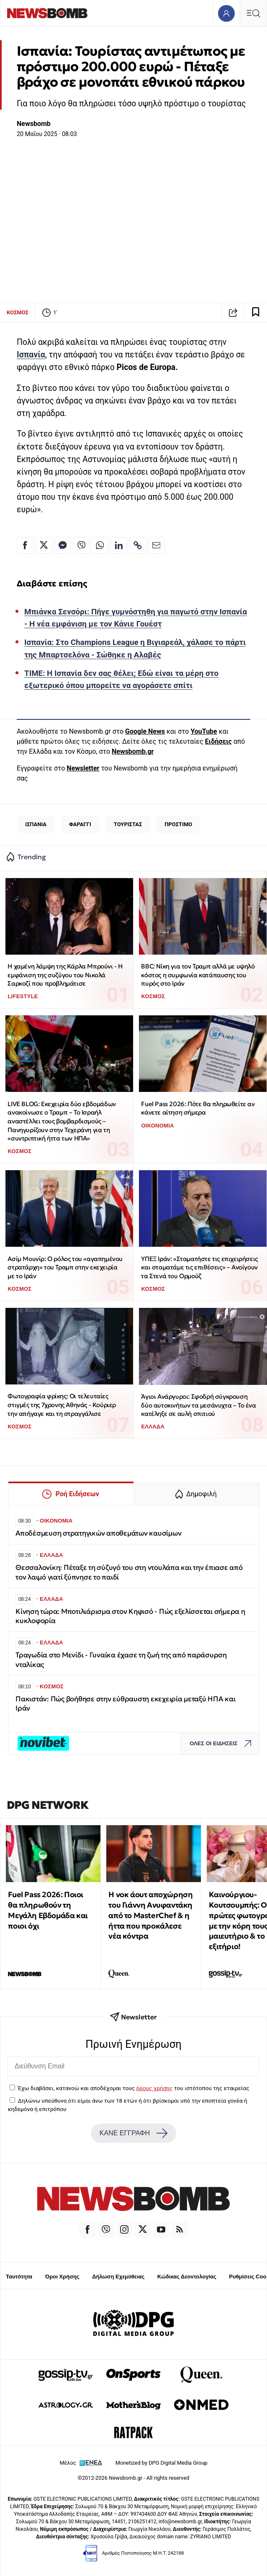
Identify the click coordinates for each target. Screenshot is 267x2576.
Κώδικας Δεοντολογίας (186, 2276)
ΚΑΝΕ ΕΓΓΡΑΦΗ (133, 2133)
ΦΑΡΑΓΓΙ (80, 824)
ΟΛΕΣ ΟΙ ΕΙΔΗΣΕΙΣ (222, 1743)
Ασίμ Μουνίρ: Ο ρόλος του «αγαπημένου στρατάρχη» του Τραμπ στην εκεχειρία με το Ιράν (65, 1267)
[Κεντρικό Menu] (253, 13)
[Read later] (255, 312)
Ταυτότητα (19, 2276)
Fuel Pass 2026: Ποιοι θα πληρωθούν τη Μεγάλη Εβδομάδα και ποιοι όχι (47, 1910)
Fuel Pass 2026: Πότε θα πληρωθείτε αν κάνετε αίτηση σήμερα (197, 1108)
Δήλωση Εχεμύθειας (118, 2276)
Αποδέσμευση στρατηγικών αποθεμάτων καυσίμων (98, 1533)
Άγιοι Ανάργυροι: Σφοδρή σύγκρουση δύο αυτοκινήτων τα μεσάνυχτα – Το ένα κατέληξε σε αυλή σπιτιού (198, 1405)
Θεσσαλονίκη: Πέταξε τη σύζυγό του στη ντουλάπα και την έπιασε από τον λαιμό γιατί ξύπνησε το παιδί (129, 1572)
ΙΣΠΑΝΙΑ (35, 824)
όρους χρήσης (154, 2088)
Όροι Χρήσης (62, 2276)
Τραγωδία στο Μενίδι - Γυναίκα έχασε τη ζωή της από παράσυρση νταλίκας (121, 1660)
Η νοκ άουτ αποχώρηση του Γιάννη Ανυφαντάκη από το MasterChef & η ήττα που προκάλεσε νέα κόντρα (150, 1915)
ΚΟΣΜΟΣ (17, 312)
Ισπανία (31, 355)
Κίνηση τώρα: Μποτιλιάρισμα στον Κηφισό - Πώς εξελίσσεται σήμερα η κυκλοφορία (130, 1616)
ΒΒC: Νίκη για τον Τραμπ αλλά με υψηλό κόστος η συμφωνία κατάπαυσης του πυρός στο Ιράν (197, 974)
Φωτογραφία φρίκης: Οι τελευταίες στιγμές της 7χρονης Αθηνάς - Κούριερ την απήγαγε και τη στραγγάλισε (62, 1404)
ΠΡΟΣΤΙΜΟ (178, 824)
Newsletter (83, 768)
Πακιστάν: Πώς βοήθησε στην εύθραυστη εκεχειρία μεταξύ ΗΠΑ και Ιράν (125, 1704)
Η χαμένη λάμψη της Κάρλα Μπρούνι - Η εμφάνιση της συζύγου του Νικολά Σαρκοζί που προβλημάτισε (65, 974)
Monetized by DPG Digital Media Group (162, 2463)
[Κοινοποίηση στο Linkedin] (118, 545)
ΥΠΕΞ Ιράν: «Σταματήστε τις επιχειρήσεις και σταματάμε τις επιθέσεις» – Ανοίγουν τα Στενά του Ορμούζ (199, 1267)
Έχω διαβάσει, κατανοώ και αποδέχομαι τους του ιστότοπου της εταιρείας (133, 2088)
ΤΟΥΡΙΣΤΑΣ (128, 824)
